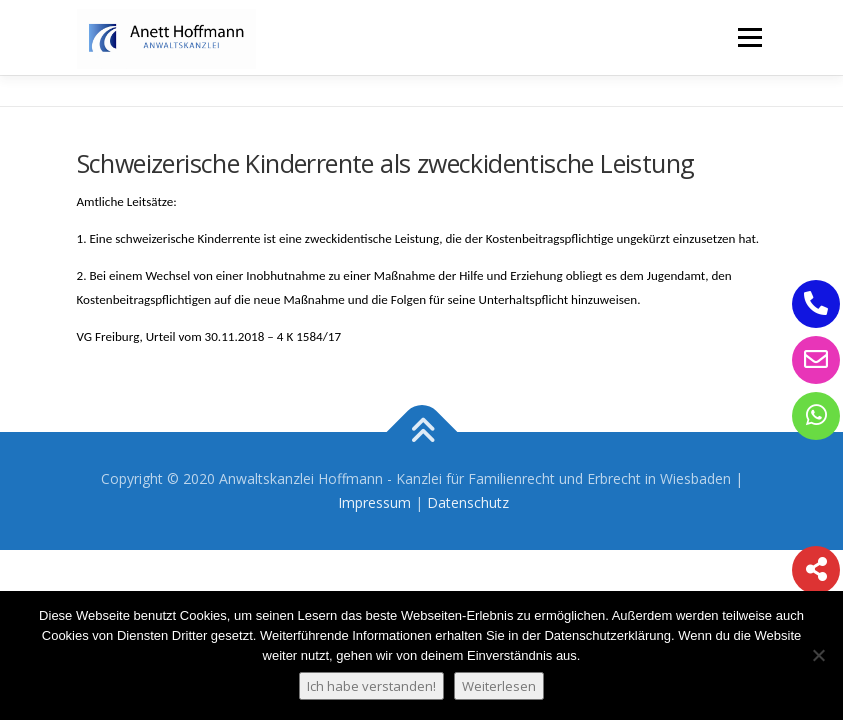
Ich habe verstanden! (371, 686)
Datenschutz (468, 502)
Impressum (374, 502)
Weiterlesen (499, 686)
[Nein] (818, 655)
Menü (749, 37)
